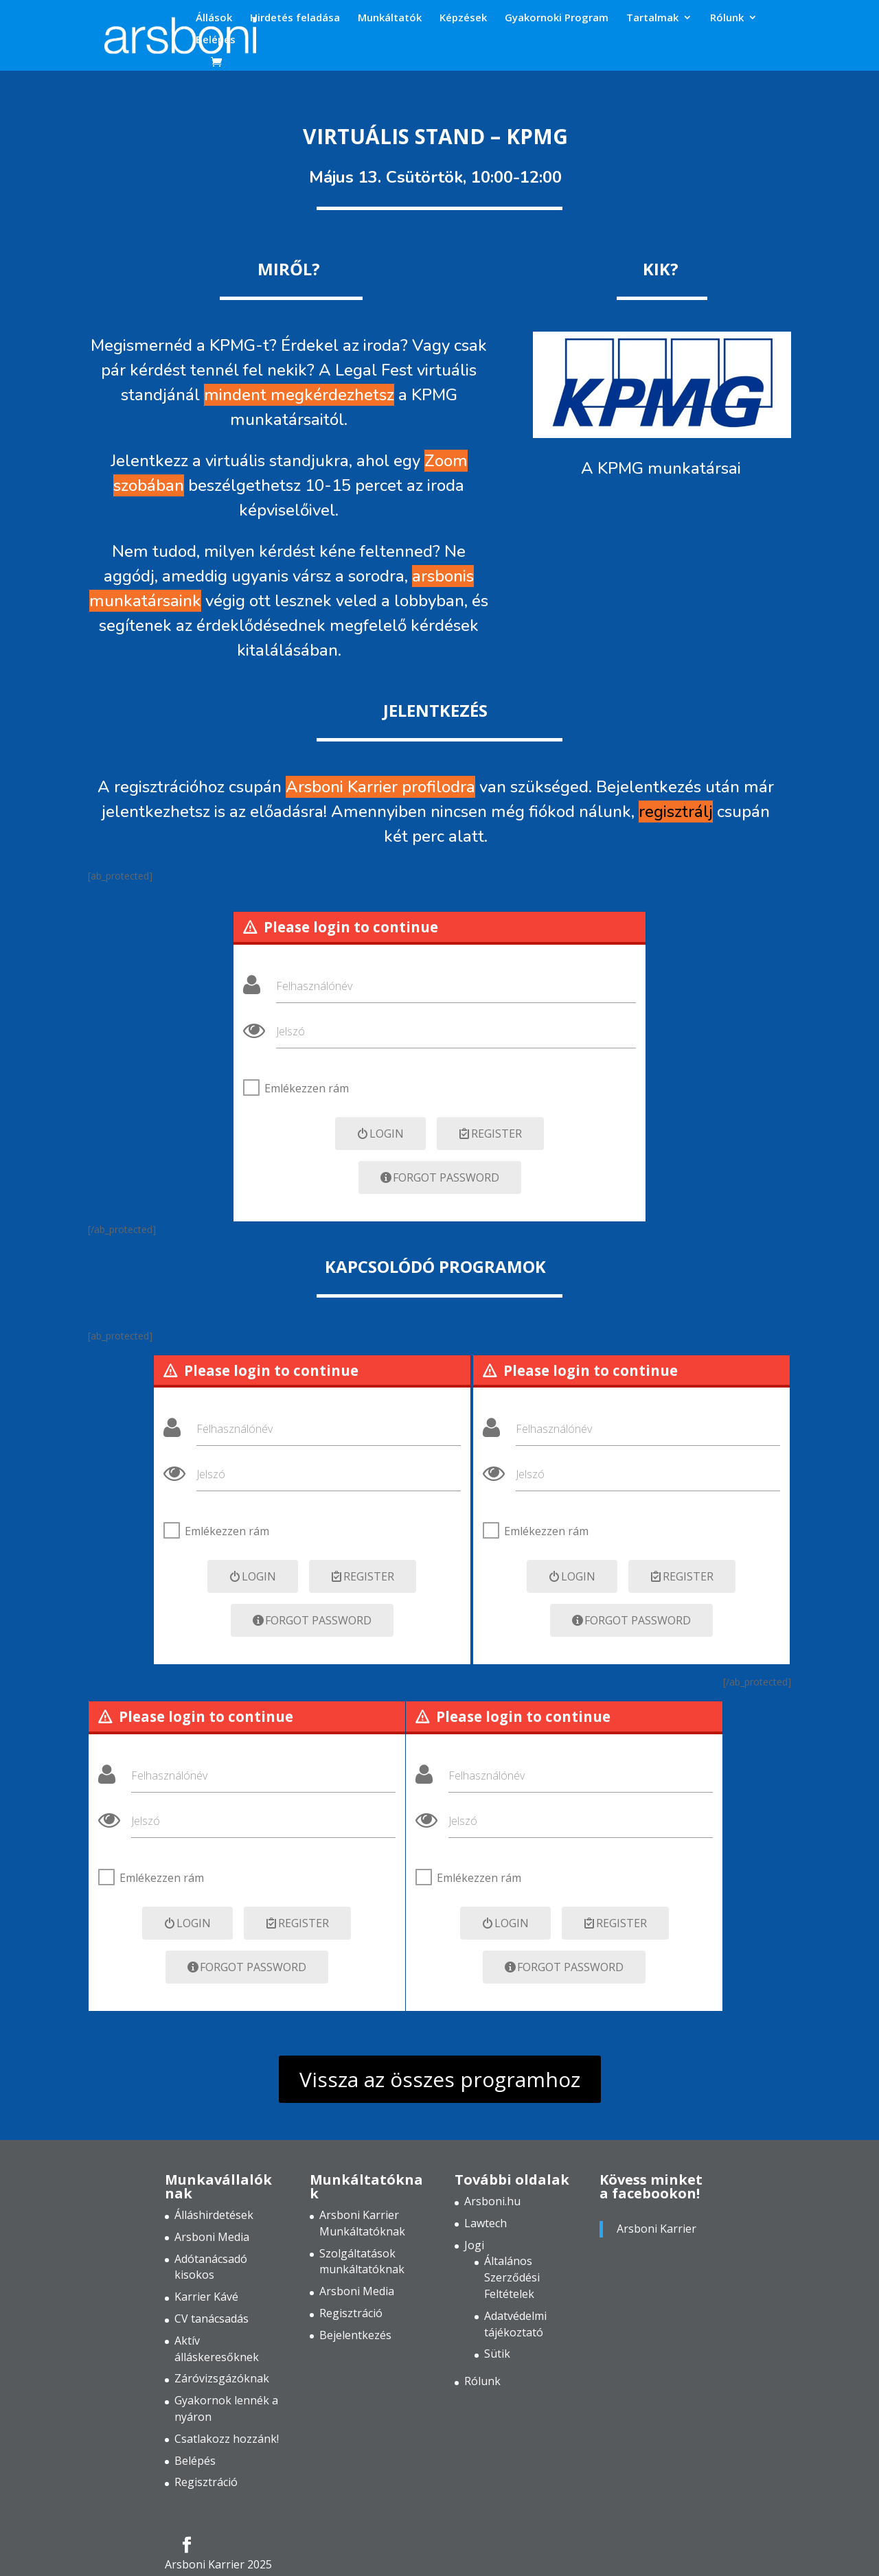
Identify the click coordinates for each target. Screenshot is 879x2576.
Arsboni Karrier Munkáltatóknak (362, 2223)
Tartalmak (652, 18)
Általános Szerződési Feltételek (512, 2277)
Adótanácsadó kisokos (210, 2267)
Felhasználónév (314, 985)
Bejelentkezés (355, 2335)
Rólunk (727, 18)
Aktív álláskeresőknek (216, 2349)
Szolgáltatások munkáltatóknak (361, 2261)
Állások (214, 18)
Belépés (216, 40)
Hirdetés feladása (295, 18)
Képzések (463, 18)
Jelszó (290, 1031)
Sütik (497, 2353)
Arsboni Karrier (656, 2228)
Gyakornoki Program (556, 18)
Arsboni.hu (492, 2201)
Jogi (474, 2245)
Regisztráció (206, 2481)
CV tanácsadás (211, 2318)
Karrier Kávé (206, 2296)
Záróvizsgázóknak (221, 2378)
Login (380, 1133)
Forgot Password (439, 1177)
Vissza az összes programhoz (439, 2079)
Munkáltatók (390, 18)
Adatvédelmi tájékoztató (515, 2324)
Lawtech (485, 2223)
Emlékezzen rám (306, 1088)
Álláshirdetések (213, 2214)
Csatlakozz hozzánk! (226, 2438)
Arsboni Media (211, 2236)
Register (490, 1133)
